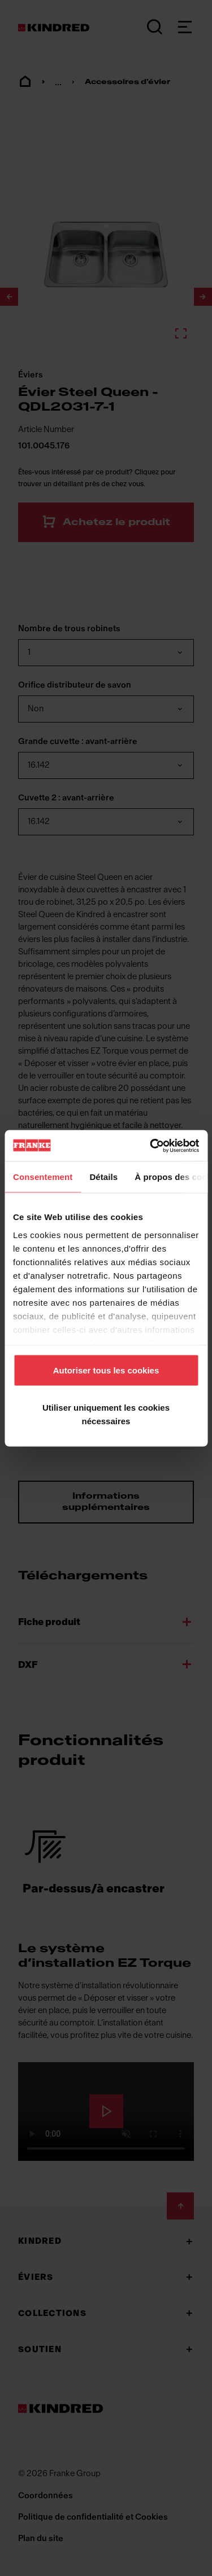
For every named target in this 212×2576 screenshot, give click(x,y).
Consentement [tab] (42, 1177)
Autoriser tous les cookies (106, 1370)
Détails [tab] (103, 1177)
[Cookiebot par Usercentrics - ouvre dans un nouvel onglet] (151, 1145)
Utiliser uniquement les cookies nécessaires (106, 1413)
